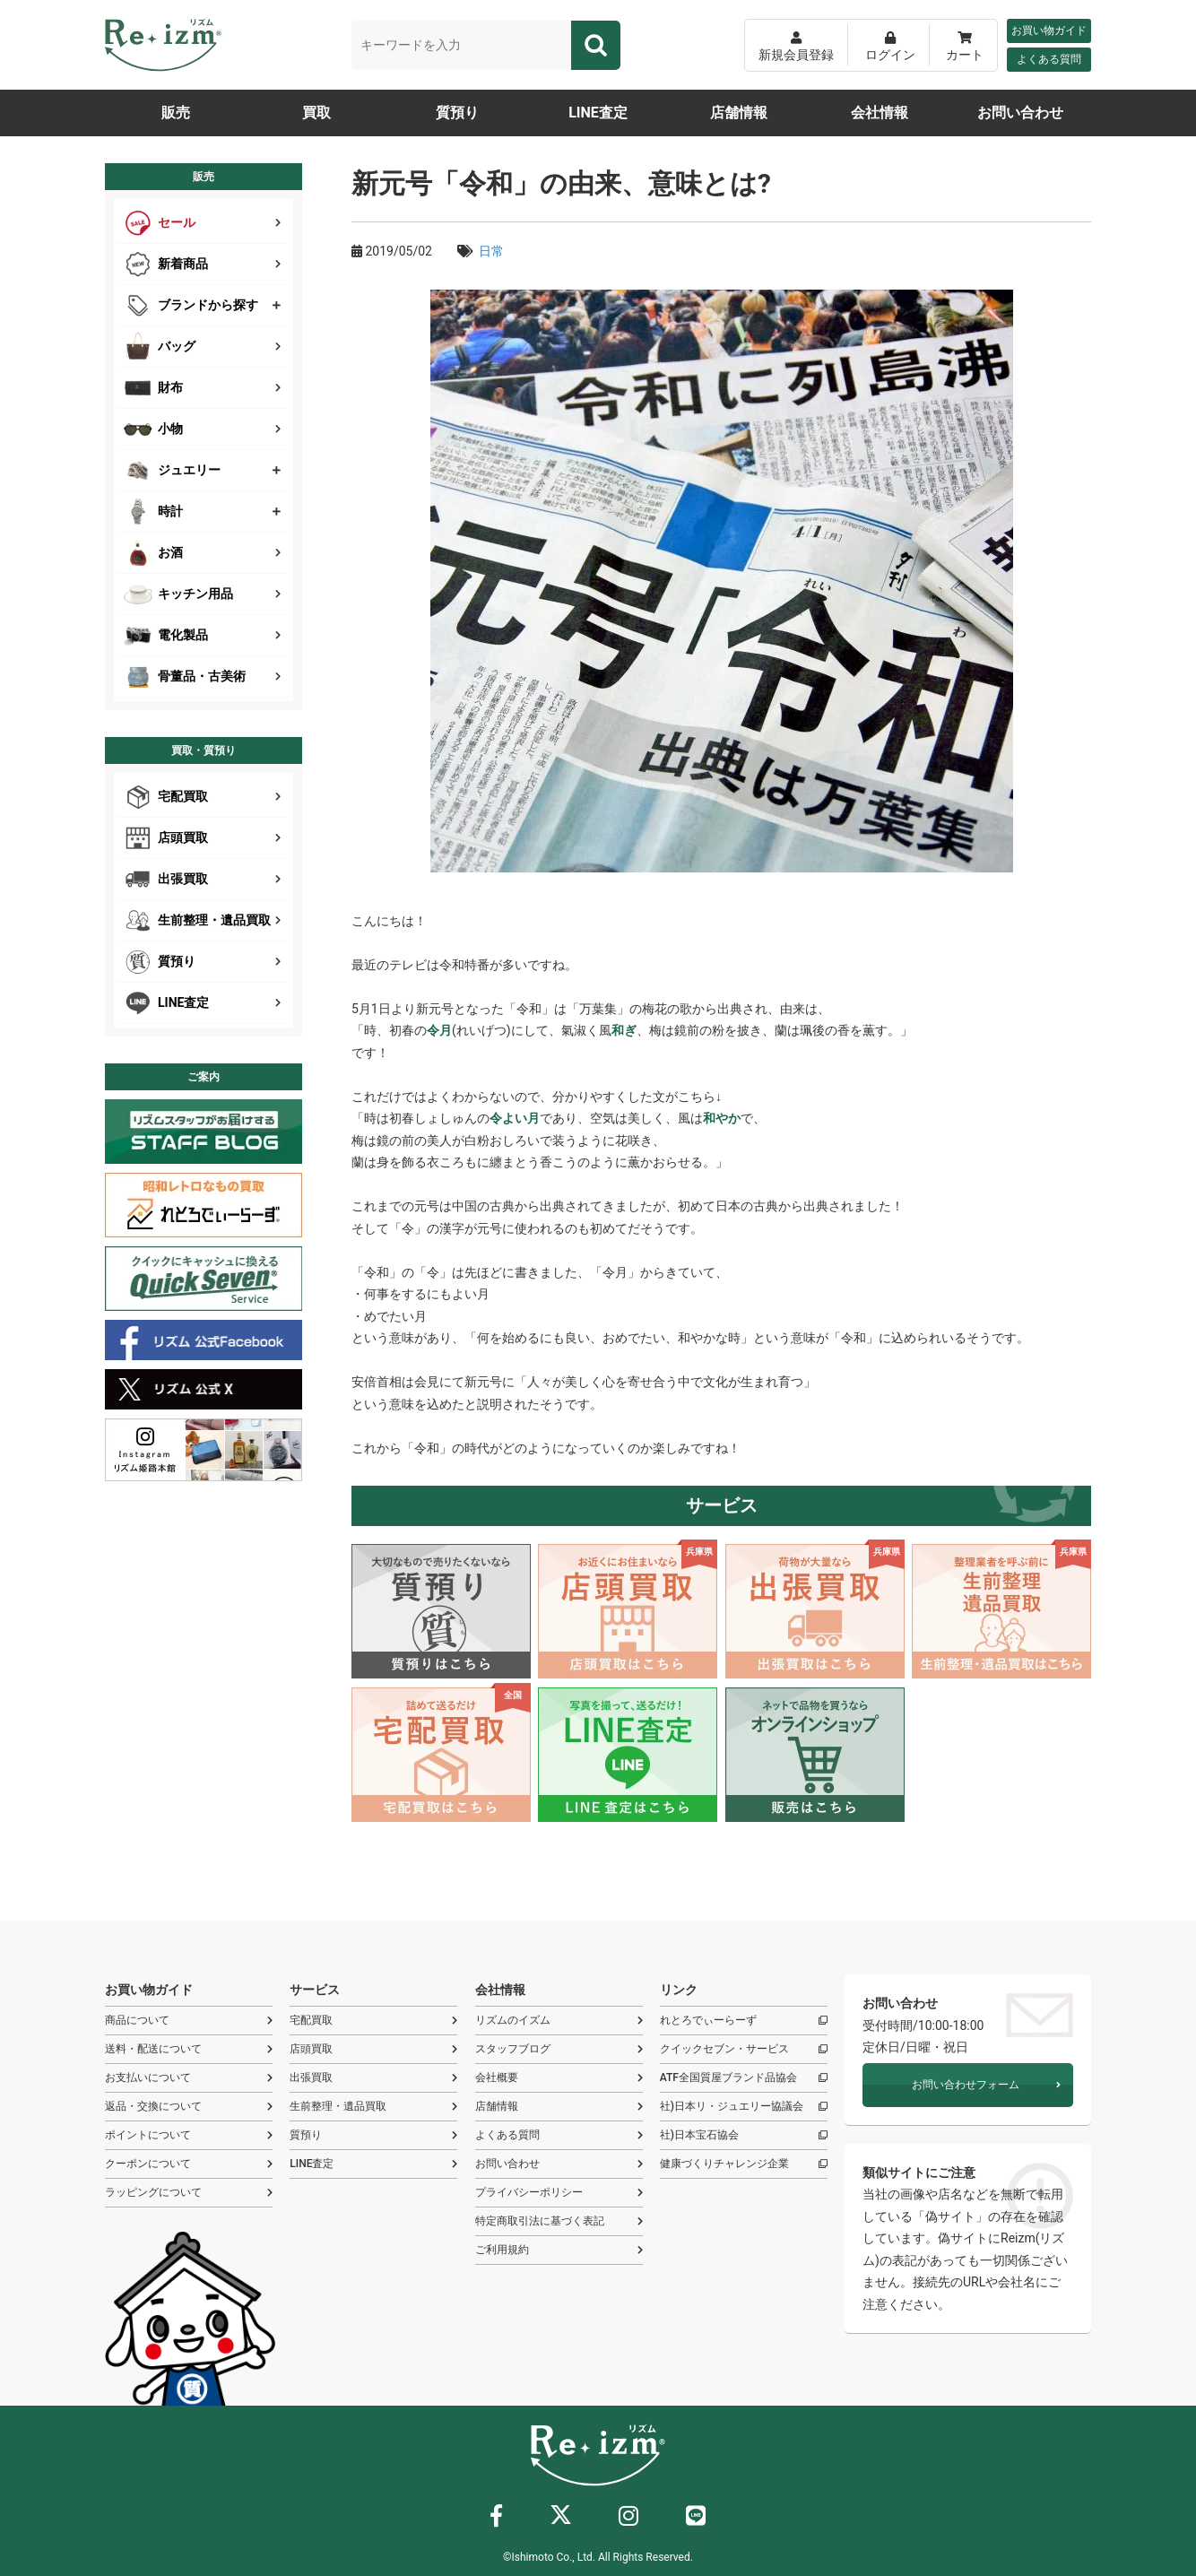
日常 (491, 251)
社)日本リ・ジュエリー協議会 (744, 2106)
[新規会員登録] (796, 45)
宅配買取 (373, 2020)
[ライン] (696, 2519)
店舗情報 (738, 112)
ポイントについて (189, 2135)
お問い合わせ (1020, 112)
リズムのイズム (559, 2020)
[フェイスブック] (496, 2519)
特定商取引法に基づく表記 (559, 2221)
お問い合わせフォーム (986, 2085)
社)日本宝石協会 (744, 2135)
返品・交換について (189, 2106)
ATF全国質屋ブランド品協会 (744, 2078)
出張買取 (373, 2078)
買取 (316, 112)
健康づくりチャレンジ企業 (744, 2164)
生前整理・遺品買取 (373, 2106)
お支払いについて (189, 2078)
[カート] (965, 45)
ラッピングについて (189, 2192)
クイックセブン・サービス (744, 2049)
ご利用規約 (559, 2250)
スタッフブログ (559, 2049)
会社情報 (879, 112)
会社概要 (559, 2078)
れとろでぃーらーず (744, 2020)
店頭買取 (373, 2049)
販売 (175, 112)
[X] (561, 2518)
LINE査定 (598, 112)
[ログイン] (890, 45)
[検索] (595, 45)
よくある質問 (1049, 59)
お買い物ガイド (1049, 30)
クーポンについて (189, 2164)
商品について (189, 2020)
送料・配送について (189, 2049)
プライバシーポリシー (559, 2192)
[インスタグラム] (628, 2519)
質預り (457, 112)
